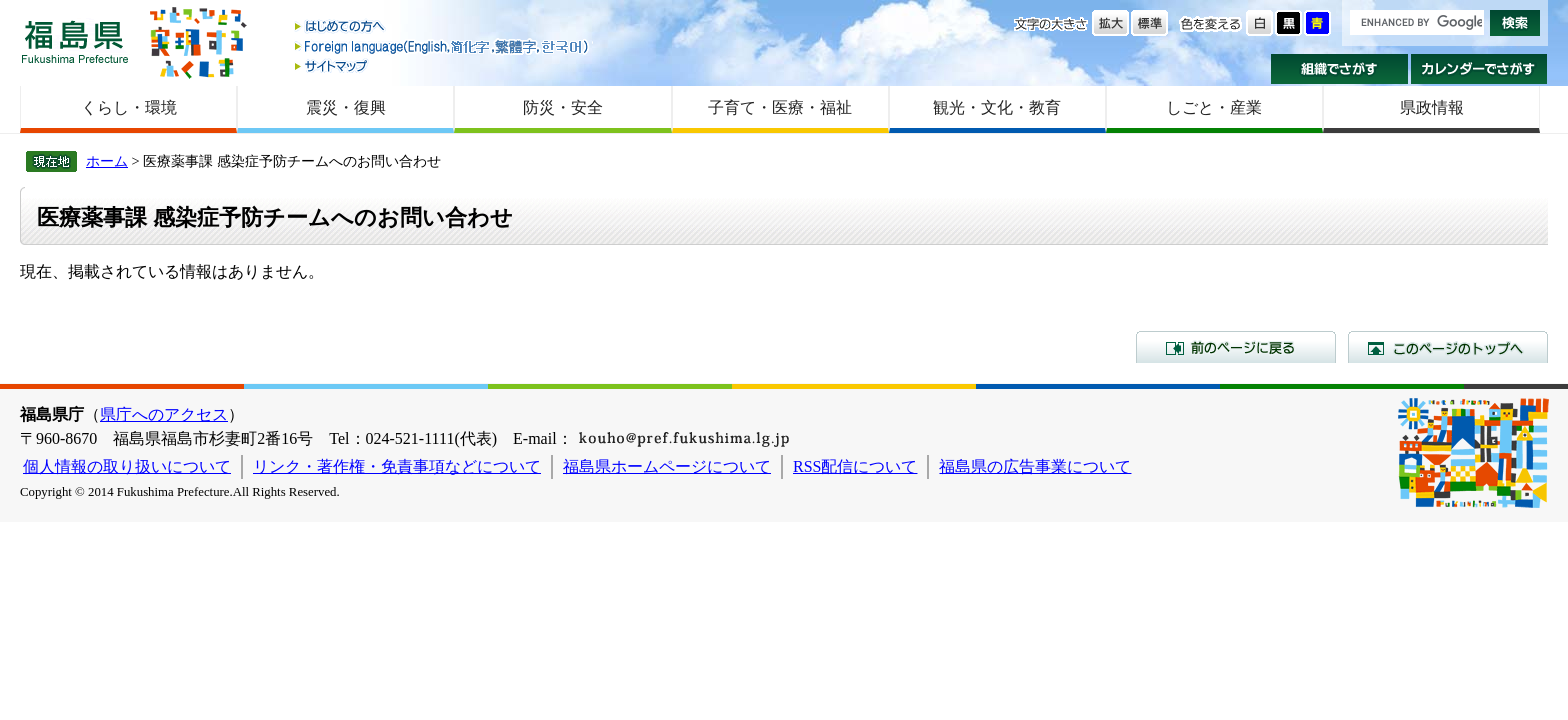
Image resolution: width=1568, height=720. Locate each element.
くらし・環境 (129, 107)
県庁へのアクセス (164, 414)
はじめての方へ (443, 27)
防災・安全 (563, 107)
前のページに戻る (1236, 347)
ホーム (107, 161)
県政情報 (1432, 107)
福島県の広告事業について (1035, 466)
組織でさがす (1339, 69)
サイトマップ (443, 65)
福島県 (75, 41)
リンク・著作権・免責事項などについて (397, 466)
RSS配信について (855, 466)
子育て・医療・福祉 (780, 107)
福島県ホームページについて (667, 466)
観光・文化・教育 (997, 107)
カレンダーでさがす (1479, 69)
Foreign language (443, 46)
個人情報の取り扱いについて (127, 466)
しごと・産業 (1214, 107)
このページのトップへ (1448, 347)
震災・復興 (346, 107)
